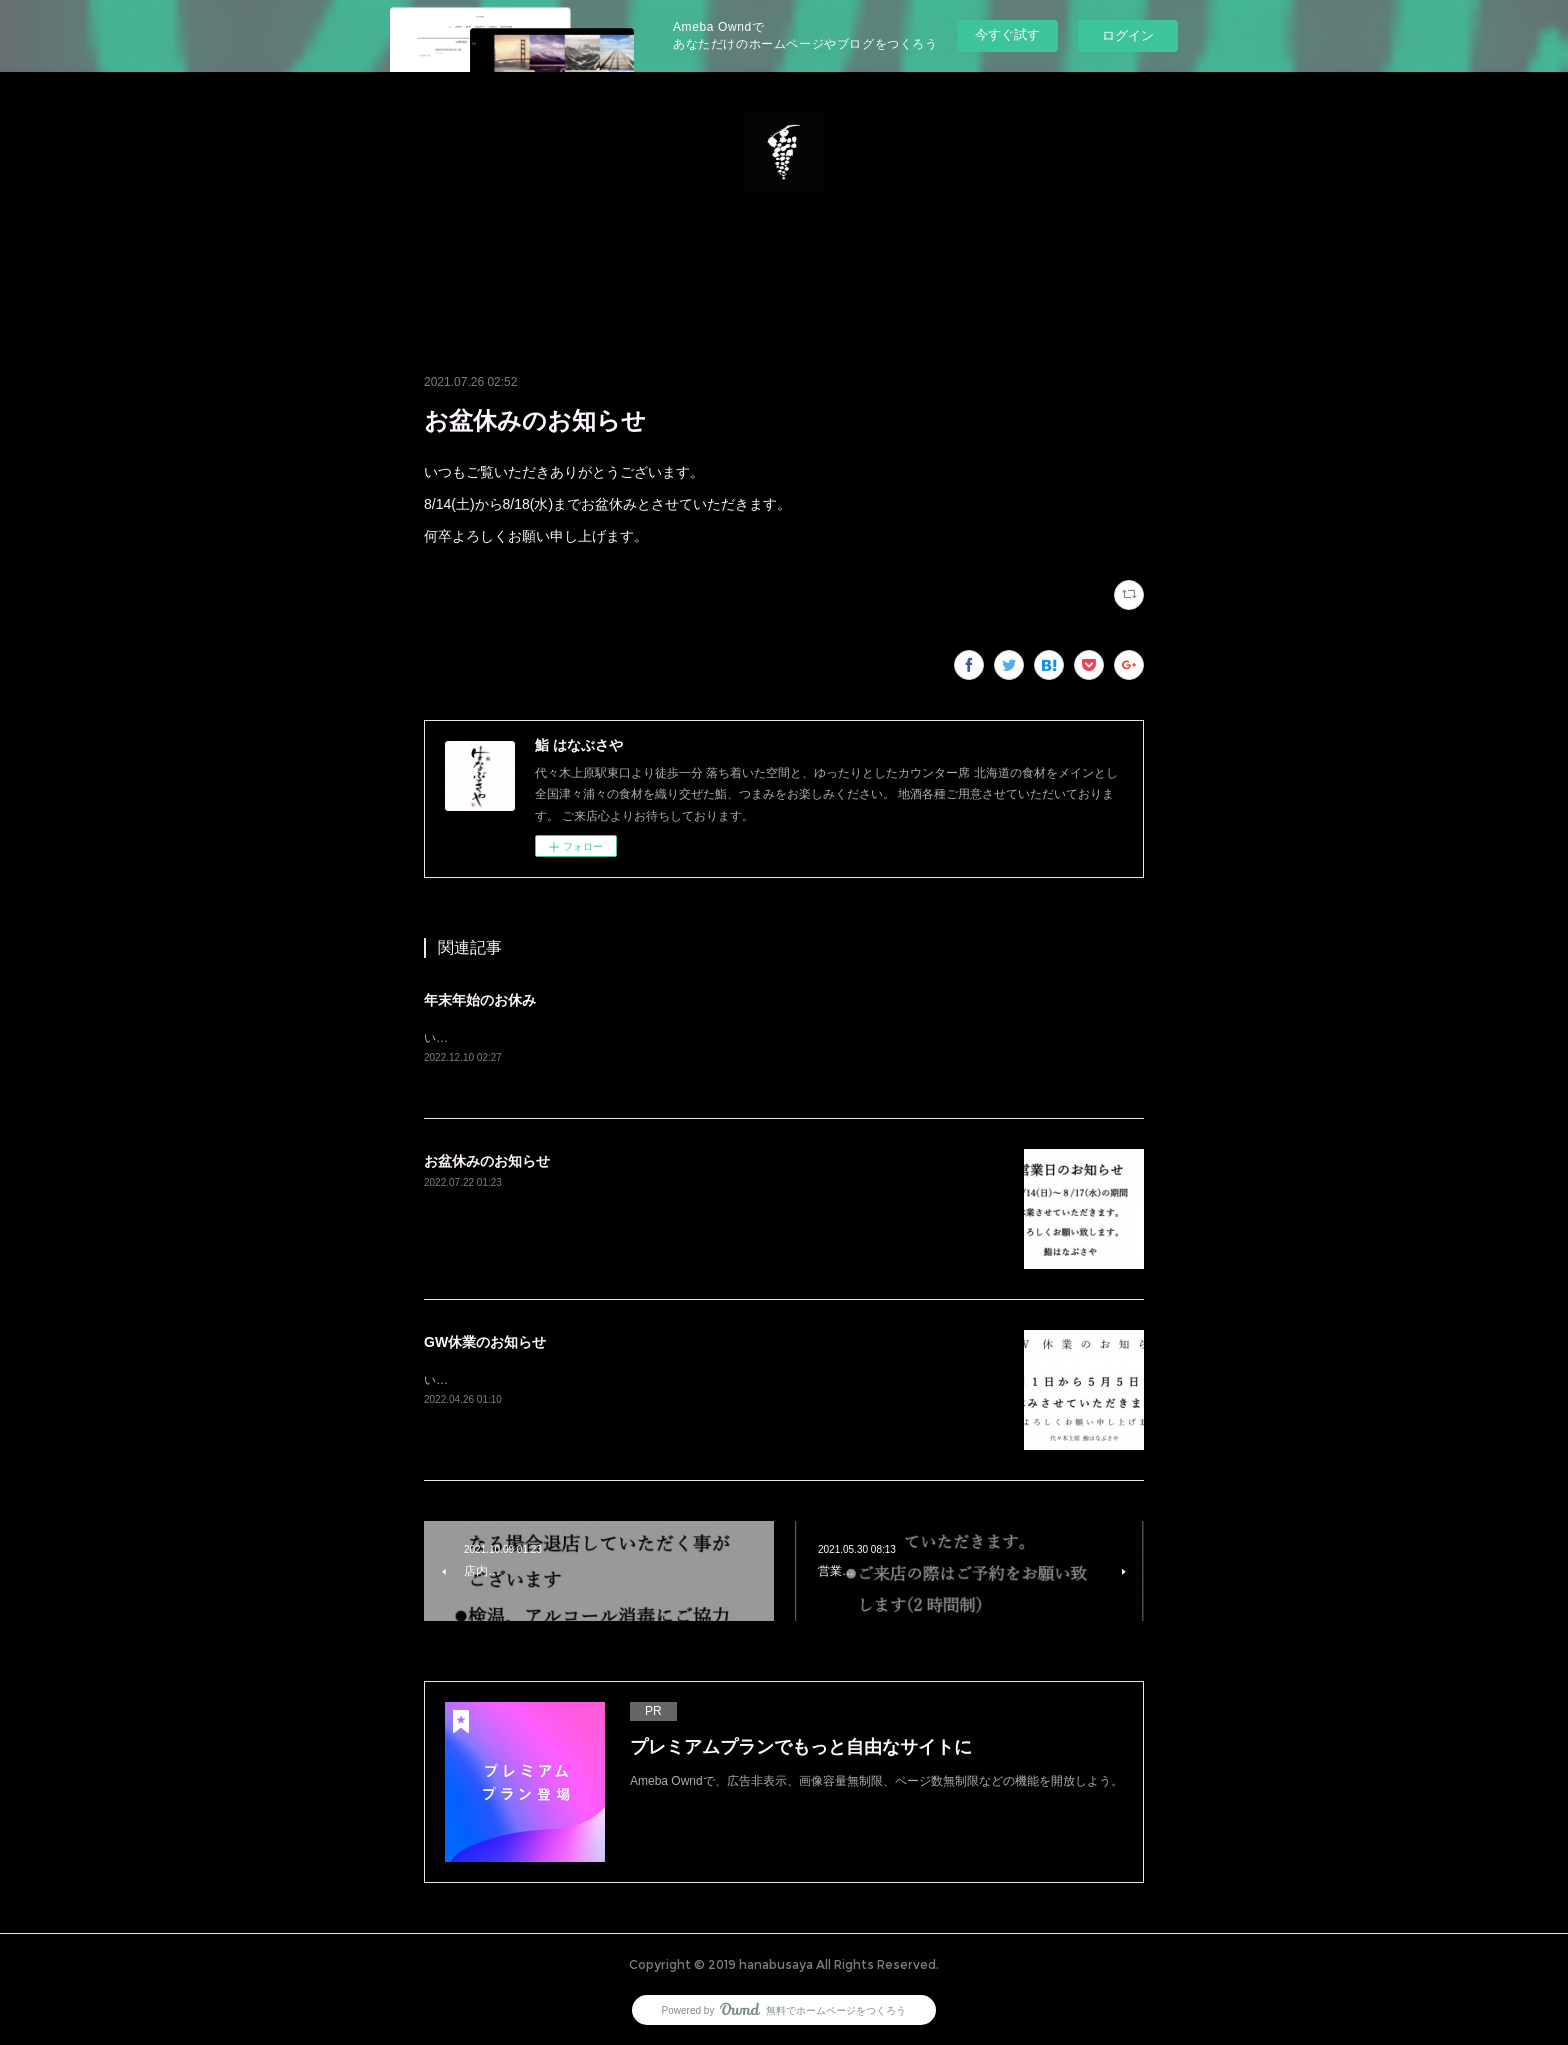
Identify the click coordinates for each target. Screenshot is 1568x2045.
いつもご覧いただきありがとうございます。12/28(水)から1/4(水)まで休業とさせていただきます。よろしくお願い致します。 (761, 1038)
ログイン (1128, 35)
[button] (784, 262)
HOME (784, 262)
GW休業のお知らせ (485, 1342)
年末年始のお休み (480, 1000)
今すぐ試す (1007, 34)
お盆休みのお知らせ (487, 1161)
